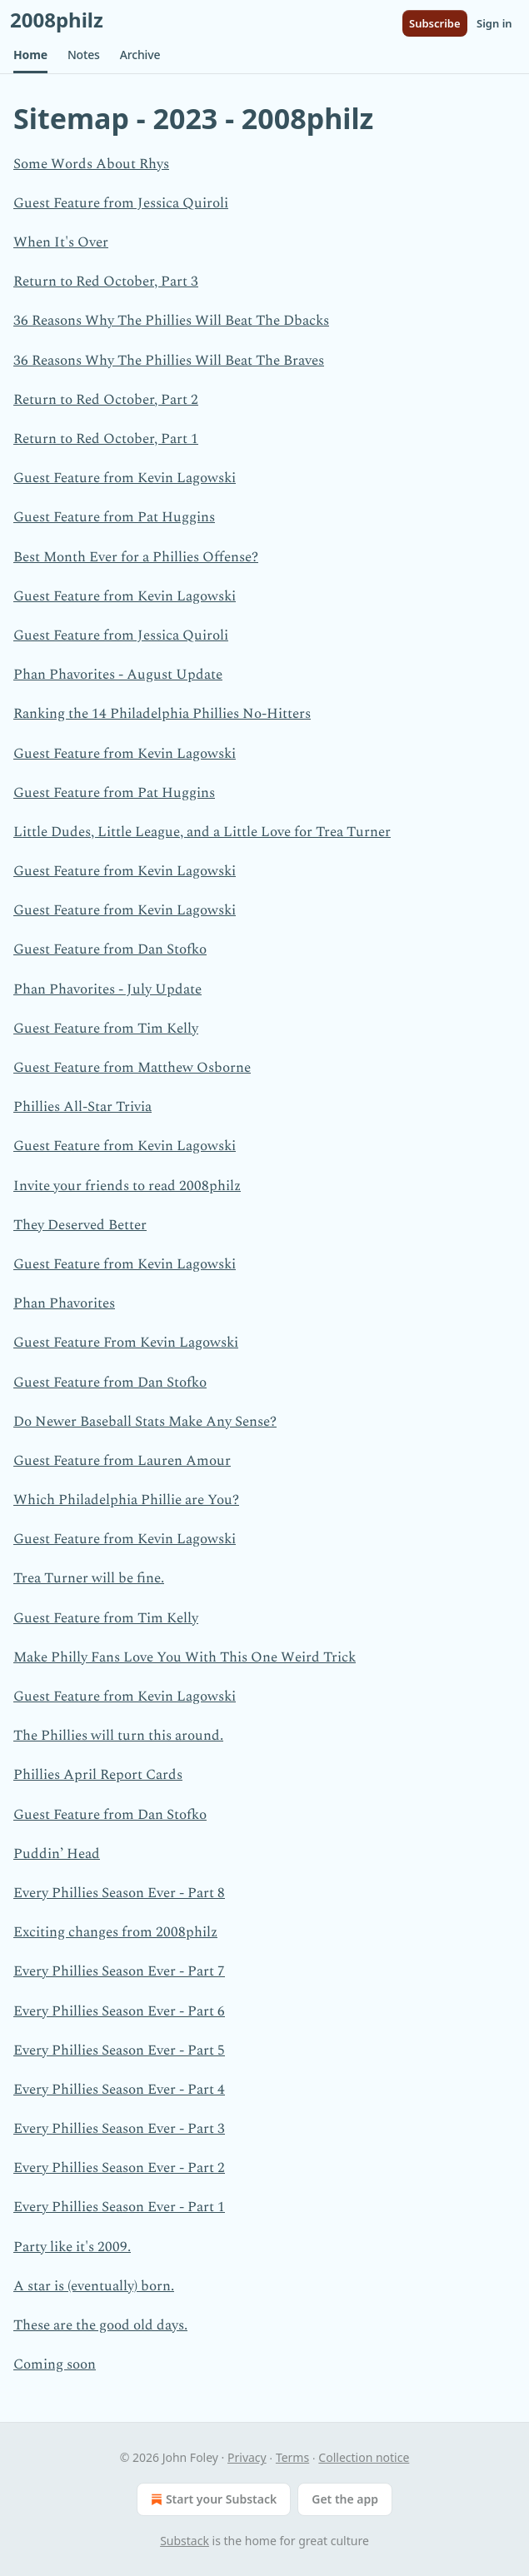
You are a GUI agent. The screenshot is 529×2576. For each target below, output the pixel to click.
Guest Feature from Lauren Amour (122, 1461)
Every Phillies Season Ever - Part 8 (119, 1893)
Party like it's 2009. (72, 2247)
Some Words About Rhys (91, 164)
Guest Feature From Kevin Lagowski (125, 1342)
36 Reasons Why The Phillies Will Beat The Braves (168, 360)
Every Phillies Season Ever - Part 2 (119, 2168)
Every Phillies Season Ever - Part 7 (119, 1971)
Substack (184, 2541)
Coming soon (54, 2364)
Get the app (345, 2499)
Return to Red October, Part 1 (105, 439)
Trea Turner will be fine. (88, 1578)
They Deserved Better (80, 1225)
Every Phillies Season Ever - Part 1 (119, 2207)
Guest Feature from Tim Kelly (105, 1028)
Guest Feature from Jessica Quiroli (120, 203)
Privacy (247, 2457)
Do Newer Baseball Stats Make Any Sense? (145, 1421)
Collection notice (363, 2457)
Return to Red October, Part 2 (105, 400)
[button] (30, 55)
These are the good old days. (100, 2325)
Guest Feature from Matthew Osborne (132, 1068)
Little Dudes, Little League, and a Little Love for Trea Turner (202, 832)
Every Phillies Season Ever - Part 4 (119, 2089)
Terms (292, 2457)
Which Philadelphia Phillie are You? (126, 1500)
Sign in (494, 23)
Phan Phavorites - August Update (117, 674)
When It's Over (60, 242)
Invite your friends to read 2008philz (127, 1186)
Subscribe (435, 23)
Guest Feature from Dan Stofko (110, 949)
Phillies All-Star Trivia (82, 1107)
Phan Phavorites (64, 1303)
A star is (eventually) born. (93, 2286)
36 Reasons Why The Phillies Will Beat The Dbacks (171, 320)
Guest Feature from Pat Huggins (114, 517)
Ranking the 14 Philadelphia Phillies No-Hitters (162, 714)
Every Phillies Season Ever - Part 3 (119, 2129)
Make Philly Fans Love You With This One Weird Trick (184, 1657)
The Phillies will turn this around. (118, 1735)
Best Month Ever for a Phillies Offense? (135, 557)
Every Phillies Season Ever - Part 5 (119, 2050)
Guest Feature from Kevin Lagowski (124, 478)
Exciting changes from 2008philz (115, 1932)
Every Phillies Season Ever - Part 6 (119, 2011)
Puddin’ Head (56, 1854)
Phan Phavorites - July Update (107, 989)
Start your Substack (212, 2499)
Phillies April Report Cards (97, 1775)
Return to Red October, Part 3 (105, 281)
